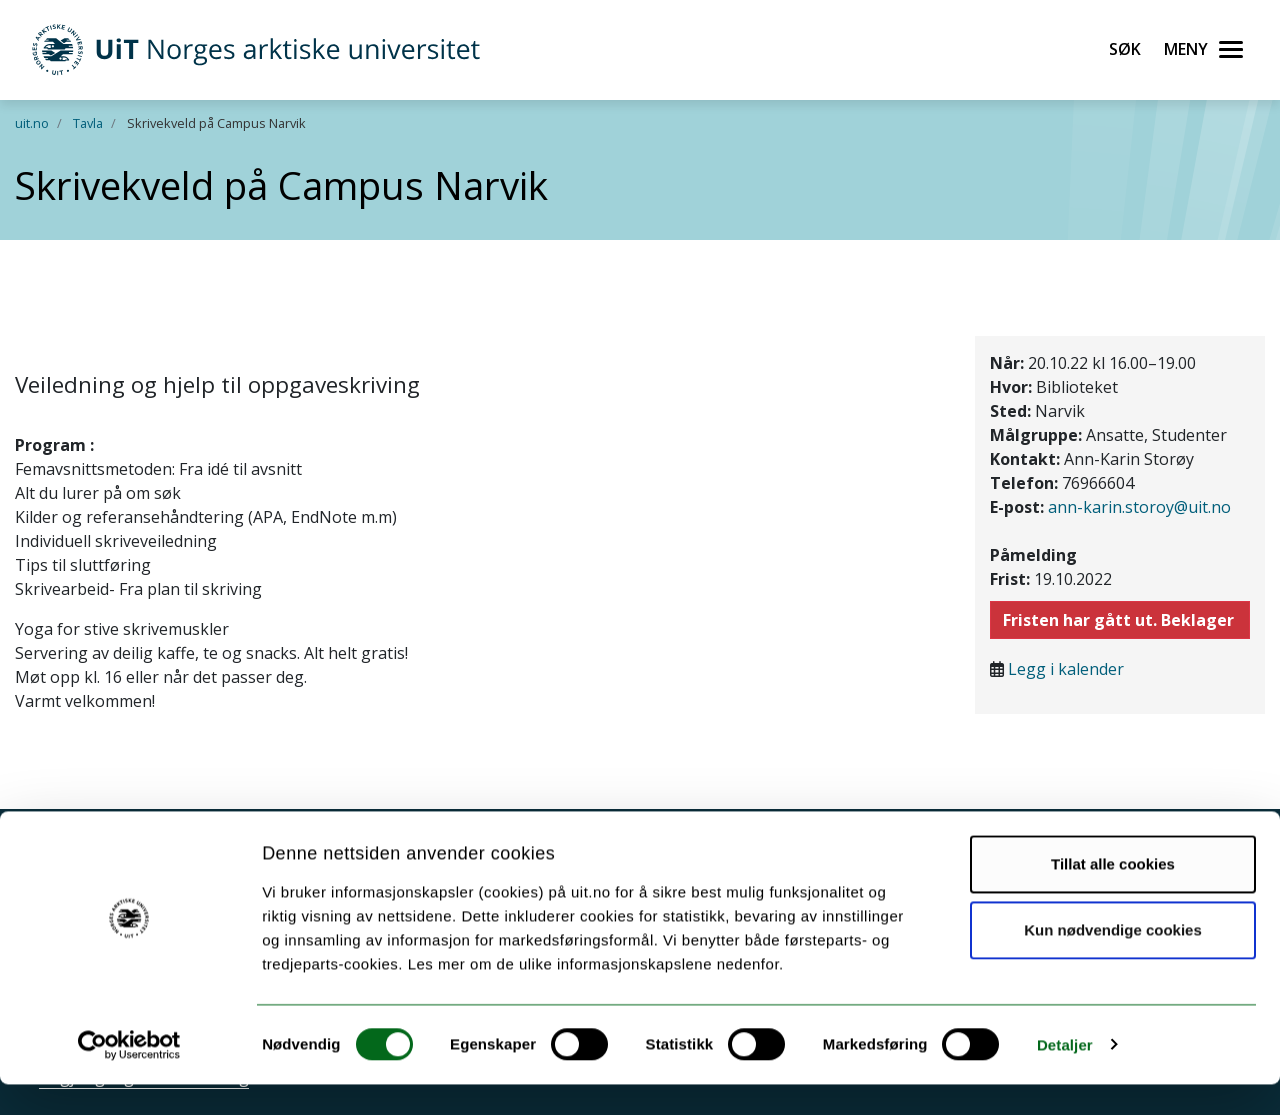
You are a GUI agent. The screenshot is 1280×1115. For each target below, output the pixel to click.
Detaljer (1065, 1075)
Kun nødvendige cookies (1113, 960)
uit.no (32, 123)
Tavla (88, 123)
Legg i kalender (1066, 669)
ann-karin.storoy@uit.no (1139, 507)
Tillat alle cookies (1113, 895)
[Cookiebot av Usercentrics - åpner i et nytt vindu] (129, 1076)
